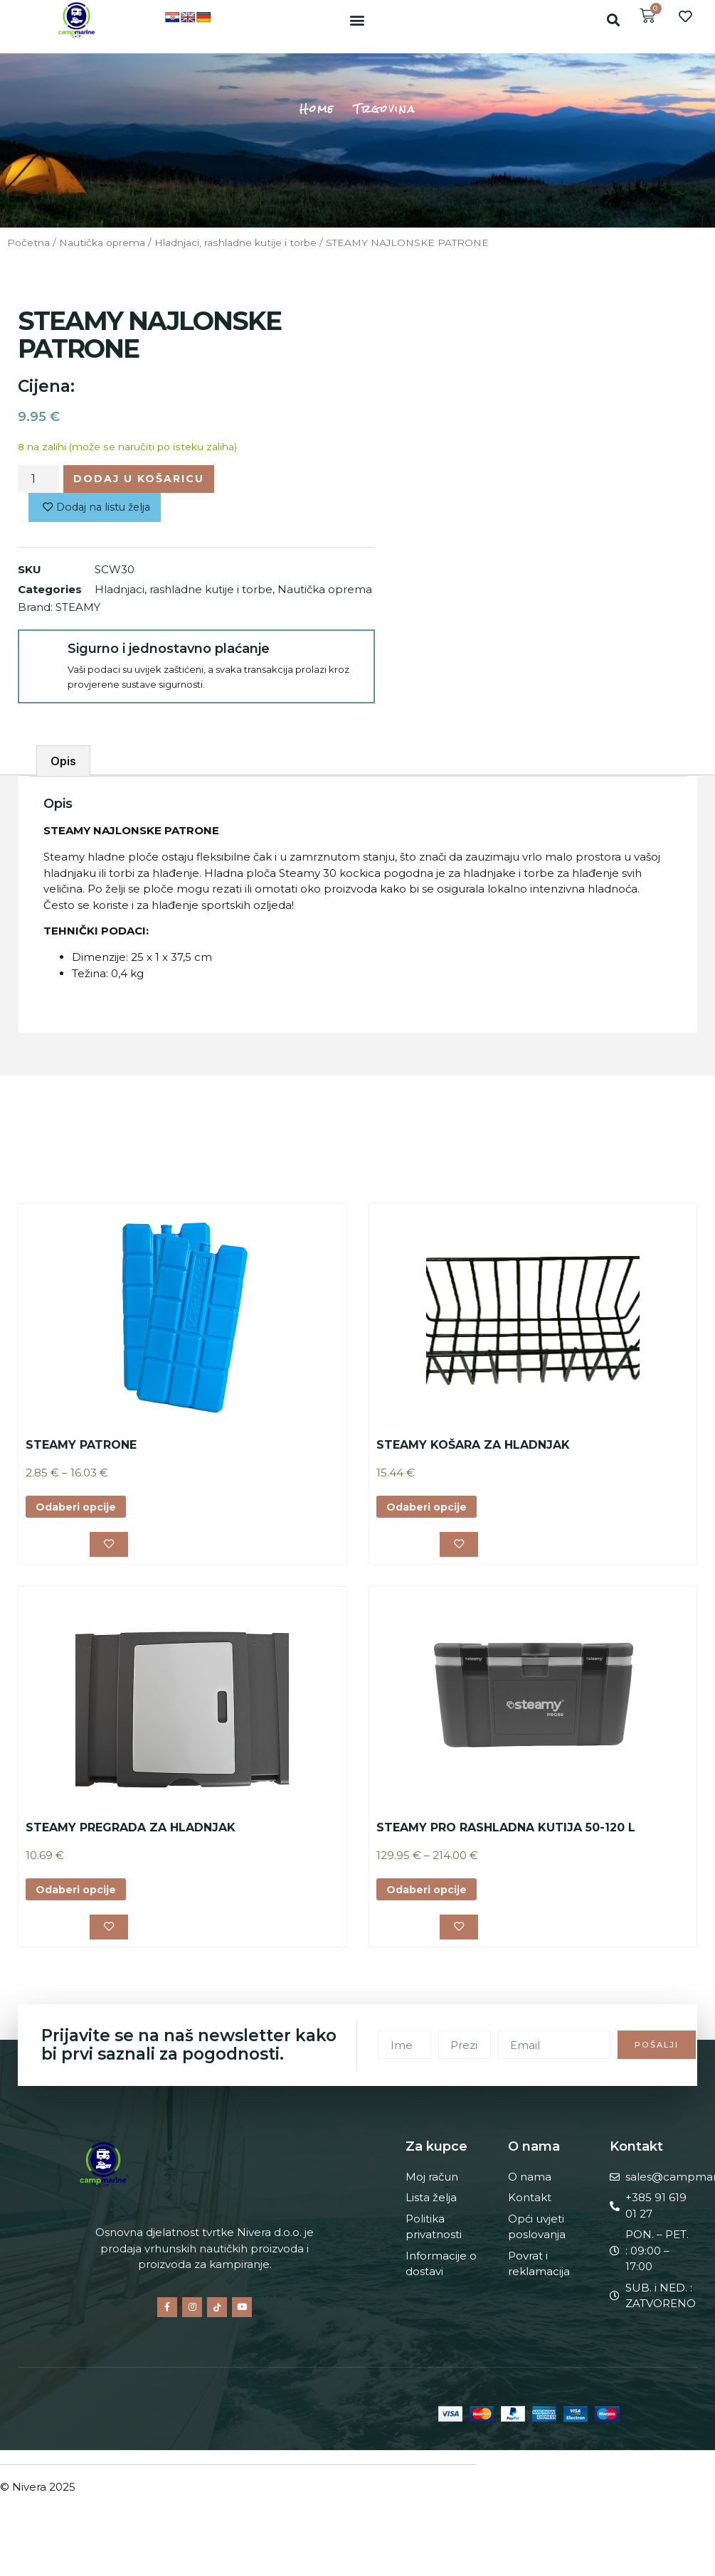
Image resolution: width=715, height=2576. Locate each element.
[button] (357, 19)
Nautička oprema (102, 242)
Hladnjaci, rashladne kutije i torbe (235, 242)
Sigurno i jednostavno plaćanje (166, 651)
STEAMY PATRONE (81, 1447)
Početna (28, 242)
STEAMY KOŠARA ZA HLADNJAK (473, 1447)
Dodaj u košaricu (142, 479)
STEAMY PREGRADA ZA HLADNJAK (130, 1831)
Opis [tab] (63, 763)
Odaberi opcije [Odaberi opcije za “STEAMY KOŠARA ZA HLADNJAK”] (429, 1510)
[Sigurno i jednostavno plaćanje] (42, 656)
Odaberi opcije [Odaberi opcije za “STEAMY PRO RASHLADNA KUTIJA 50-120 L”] (429, 1894)
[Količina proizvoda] (38, 479)
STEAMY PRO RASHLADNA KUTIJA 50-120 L (505, 1831)
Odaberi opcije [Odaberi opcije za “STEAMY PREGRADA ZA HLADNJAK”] (78, 1894)
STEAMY (77, 609)
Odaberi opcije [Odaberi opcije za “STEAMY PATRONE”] (78, 1510)
